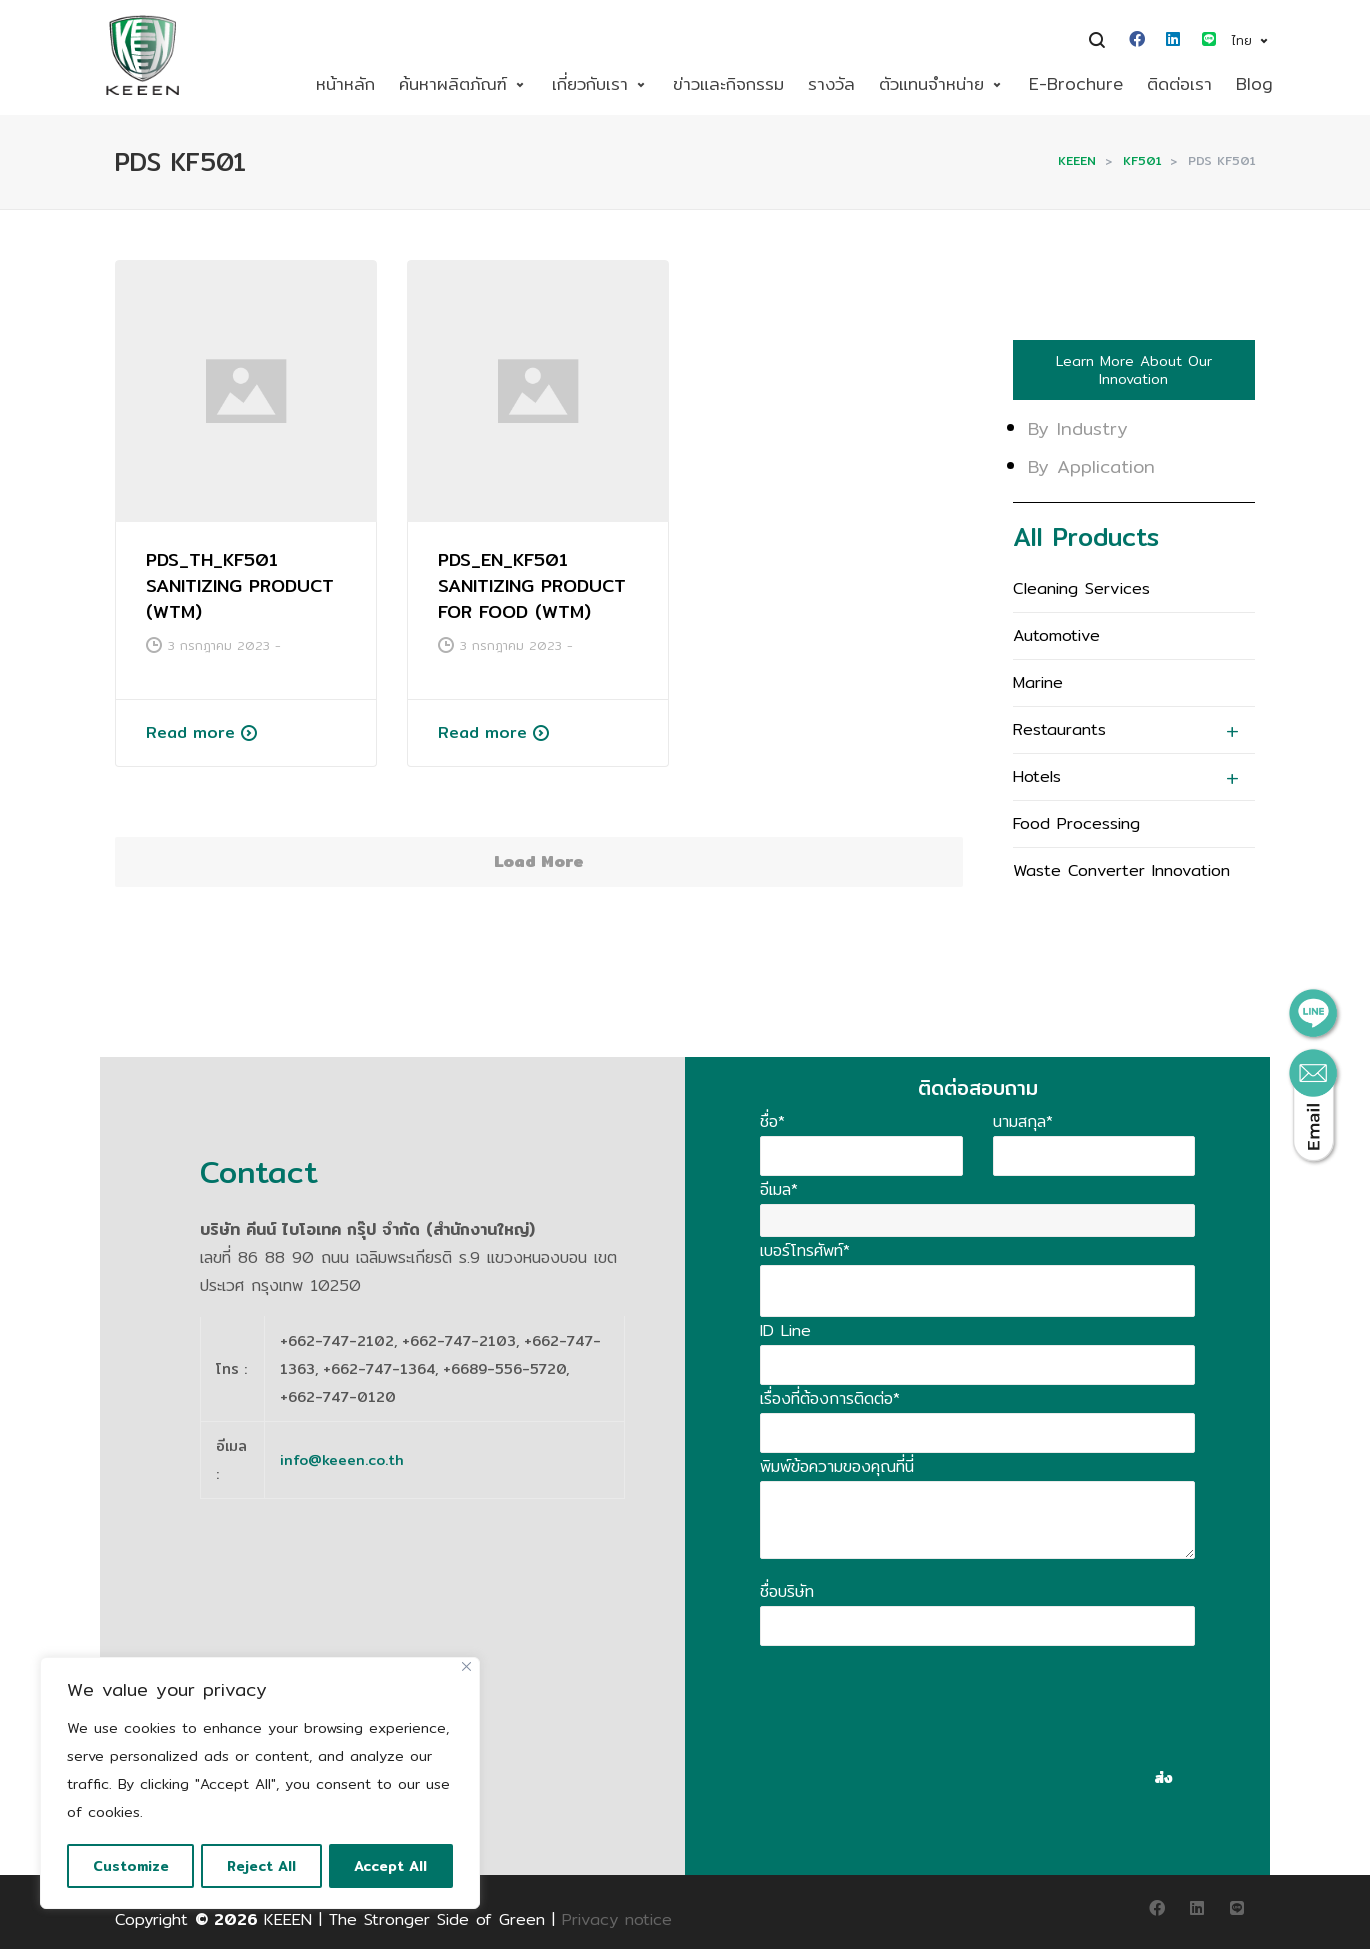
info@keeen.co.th (342, 1460)
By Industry (1078, 428)
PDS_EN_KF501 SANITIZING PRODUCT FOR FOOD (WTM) (532, 585)
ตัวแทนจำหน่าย (931, 83)
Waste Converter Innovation (1121, 870)
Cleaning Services (1081, 588)
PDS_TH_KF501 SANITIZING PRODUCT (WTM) (240, 585)
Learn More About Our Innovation (1134, 370)
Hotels (1037, 776)
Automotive (1056, 635)
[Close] (466, 1668)
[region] (260, 1784)
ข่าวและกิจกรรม (728, 83)
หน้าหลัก (345, 83)
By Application (1091, 466)
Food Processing (1076, 823)
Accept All (392, 1866)
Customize (130, 1866)
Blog (1254, 83)
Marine (1038, 682)
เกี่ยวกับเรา (590, 83)
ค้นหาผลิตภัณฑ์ (453, 83)
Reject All (262, 1866)
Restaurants (1059, 729)
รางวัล (831, 83)
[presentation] (912, 1685)
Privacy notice (617, 1919)
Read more (190, 732)
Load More (539, 861)
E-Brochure (1076, 83)
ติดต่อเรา (1179, 83)
